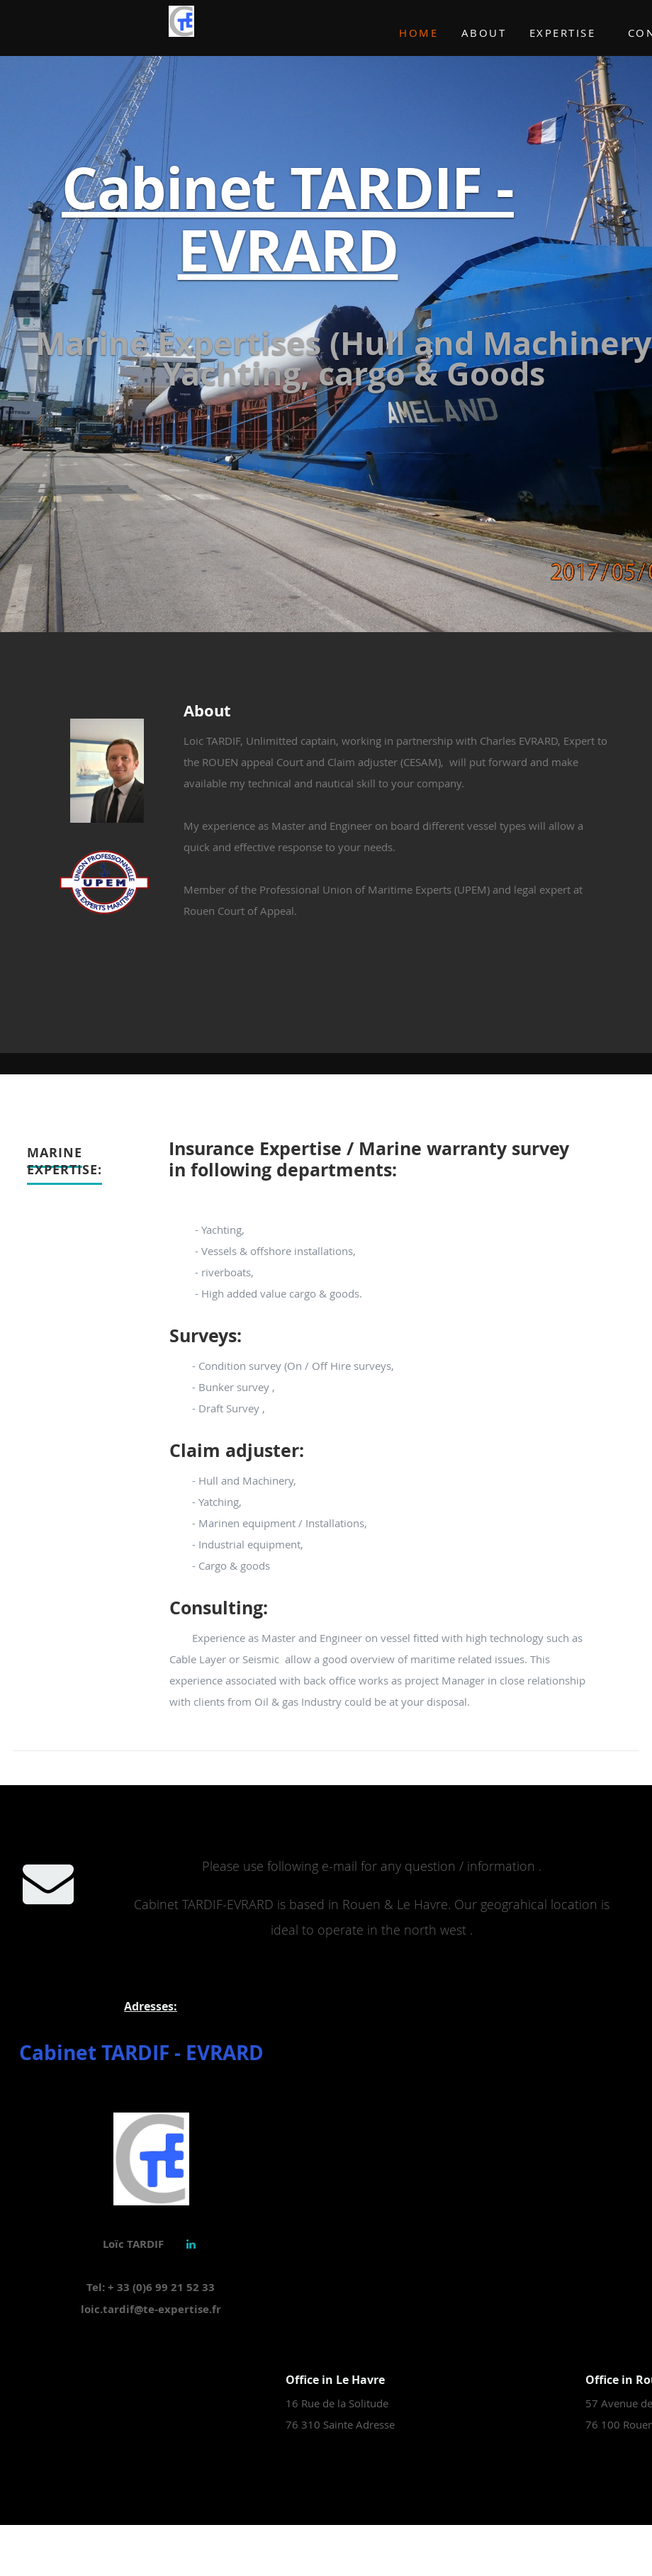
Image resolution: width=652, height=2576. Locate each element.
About (484, 33)
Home (418, 33)
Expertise (562, 33)
